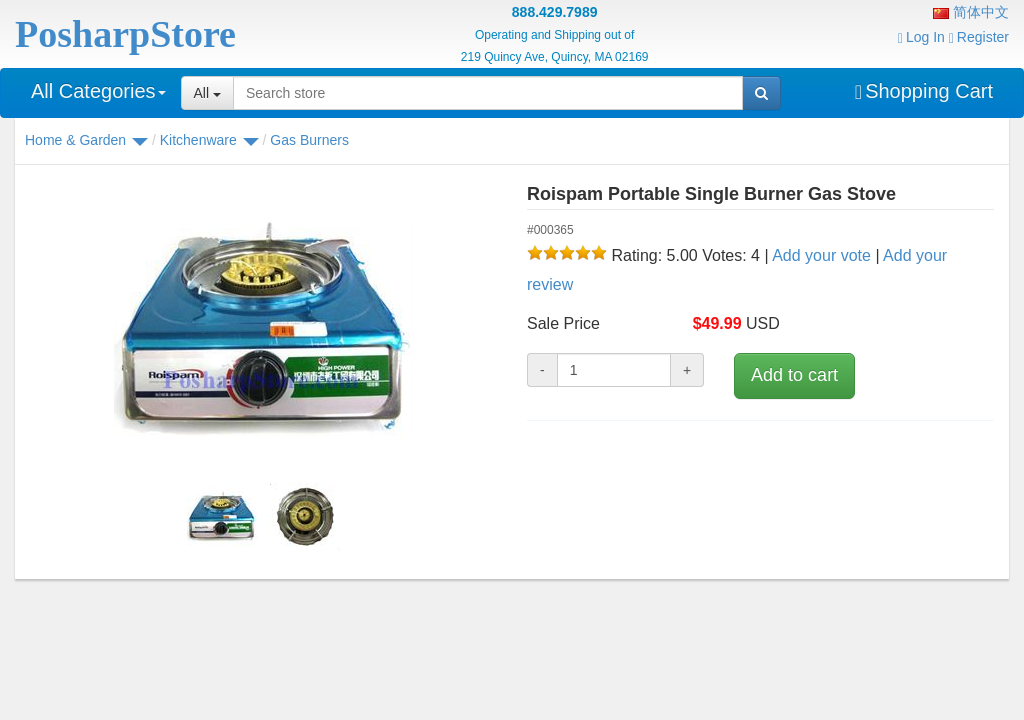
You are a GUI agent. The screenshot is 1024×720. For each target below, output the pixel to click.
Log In (921, 37)
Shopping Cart (924, 91)
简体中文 (971, 12)
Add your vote (821, 255)
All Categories (98, 91)
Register (979, 37)
